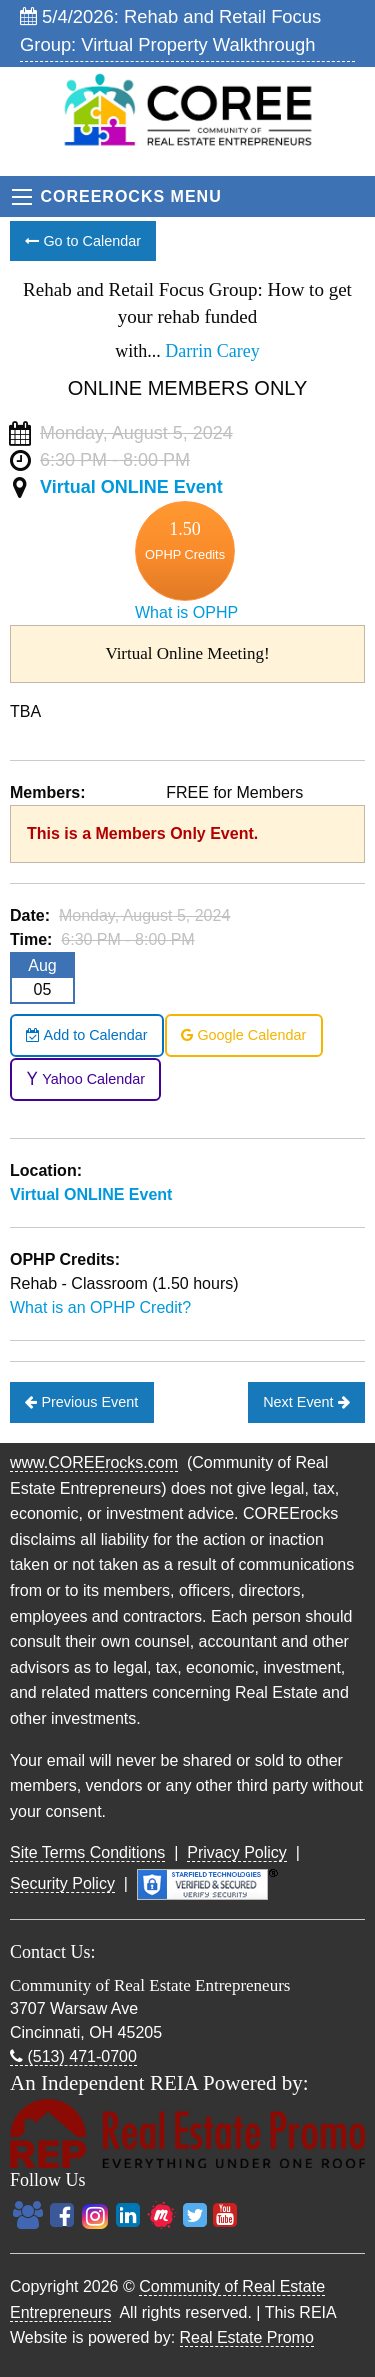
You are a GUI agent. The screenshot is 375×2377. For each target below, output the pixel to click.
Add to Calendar (86, 1035)
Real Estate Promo (247, 2337)
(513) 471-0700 (73, 2056)
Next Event (306, 1402)
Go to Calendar (83, 241)
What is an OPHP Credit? (100, 1307)
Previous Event (81, 1402)
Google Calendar (243, 1035)
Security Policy (62, 1883)
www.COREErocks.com (94, 1462)
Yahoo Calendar (85, 1079)
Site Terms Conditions (87, 1852)
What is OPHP (186, 612)
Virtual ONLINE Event (131, 487)
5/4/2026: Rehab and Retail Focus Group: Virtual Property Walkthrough (170, 30)
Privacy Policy (237, 1852)
